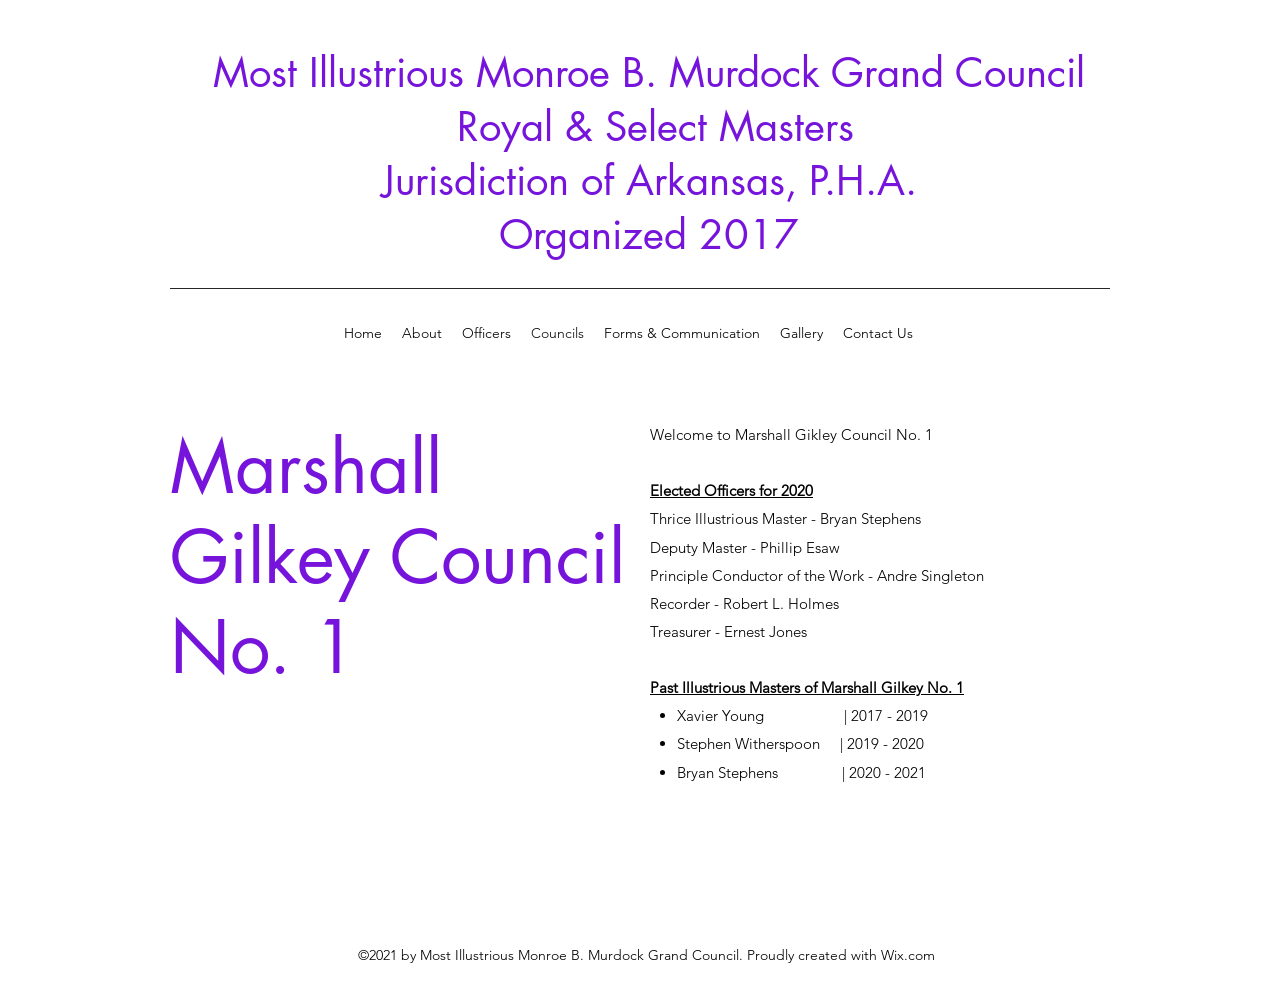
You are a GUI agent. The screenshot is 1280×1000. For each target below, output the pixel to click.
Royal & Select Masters (649, 127)
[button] (801, 333)
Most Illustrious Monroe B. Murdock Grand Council (649, 73)
